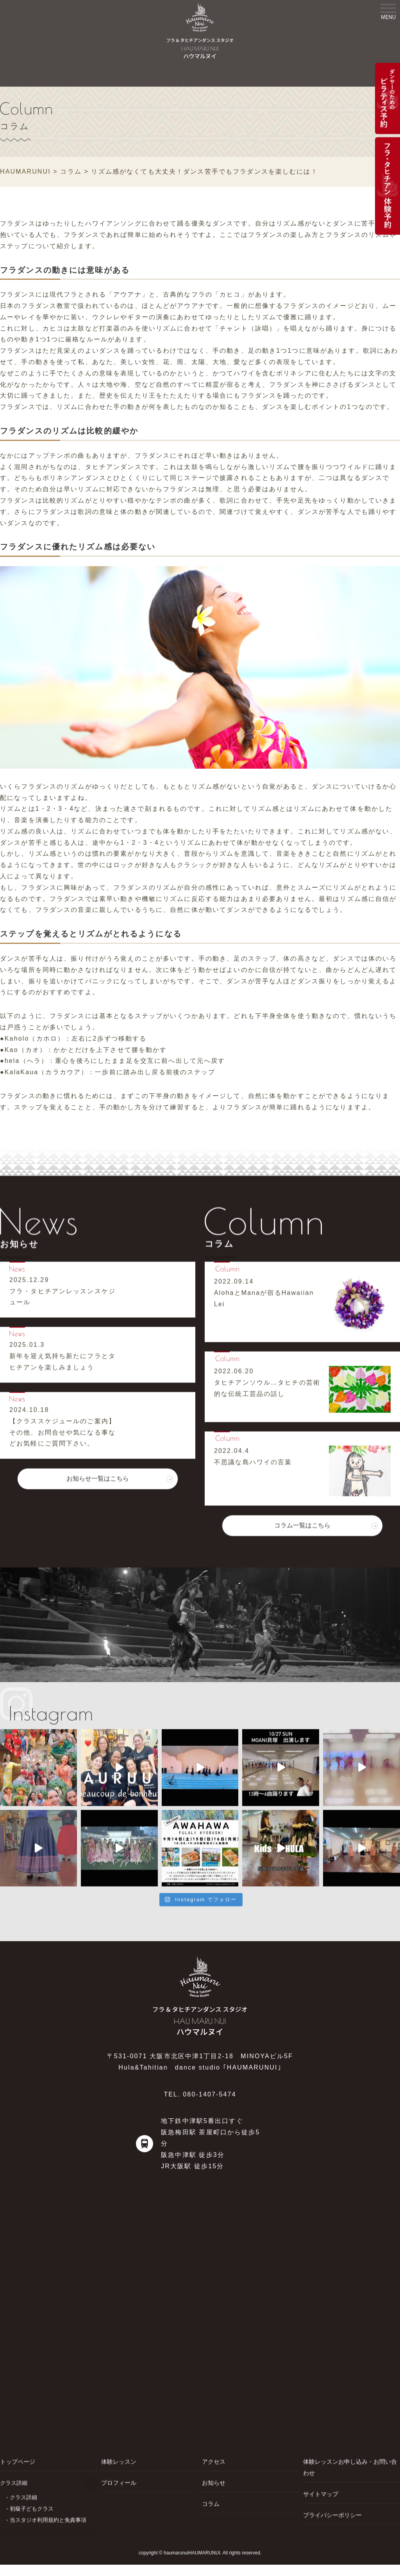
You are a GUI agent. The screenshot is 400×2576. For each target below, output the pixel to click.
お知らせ (213, 2482)
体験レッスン (117, 2461)
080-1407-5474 (209, 2094)
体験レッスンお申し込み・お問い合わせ (349, 2467)
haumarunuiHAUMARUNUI (192, 2552)
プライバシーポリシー (330, 2515)
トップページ (16, 2461)
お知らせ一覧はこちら (97, 1478)
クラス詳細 (23, 2497)
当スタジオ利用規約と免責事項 (48, 2519)
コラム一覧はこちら (302, 1525)
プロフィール (117, 2482)
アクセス (213, 2461)
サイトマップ (319, 2494)
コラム (210, 2503)
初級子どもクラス (32, 2508)
